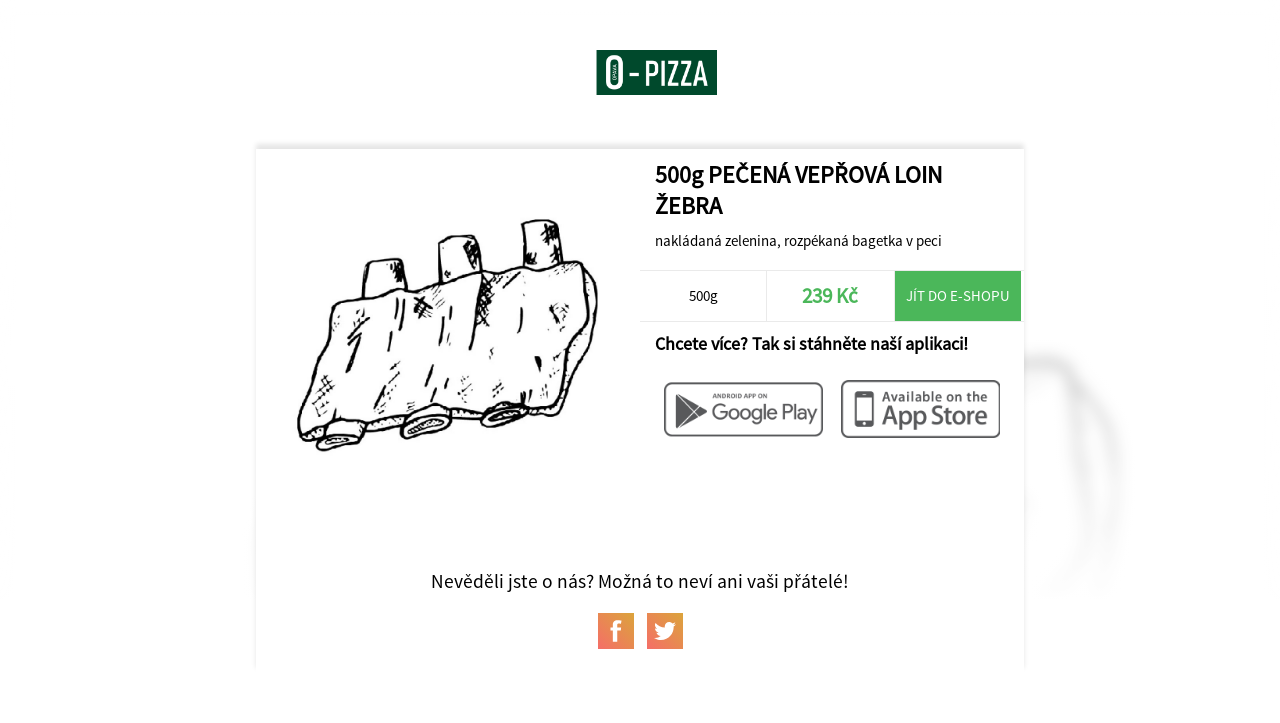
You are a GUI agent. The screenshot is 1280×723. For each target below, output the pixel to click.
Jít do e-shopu (958, 295)
